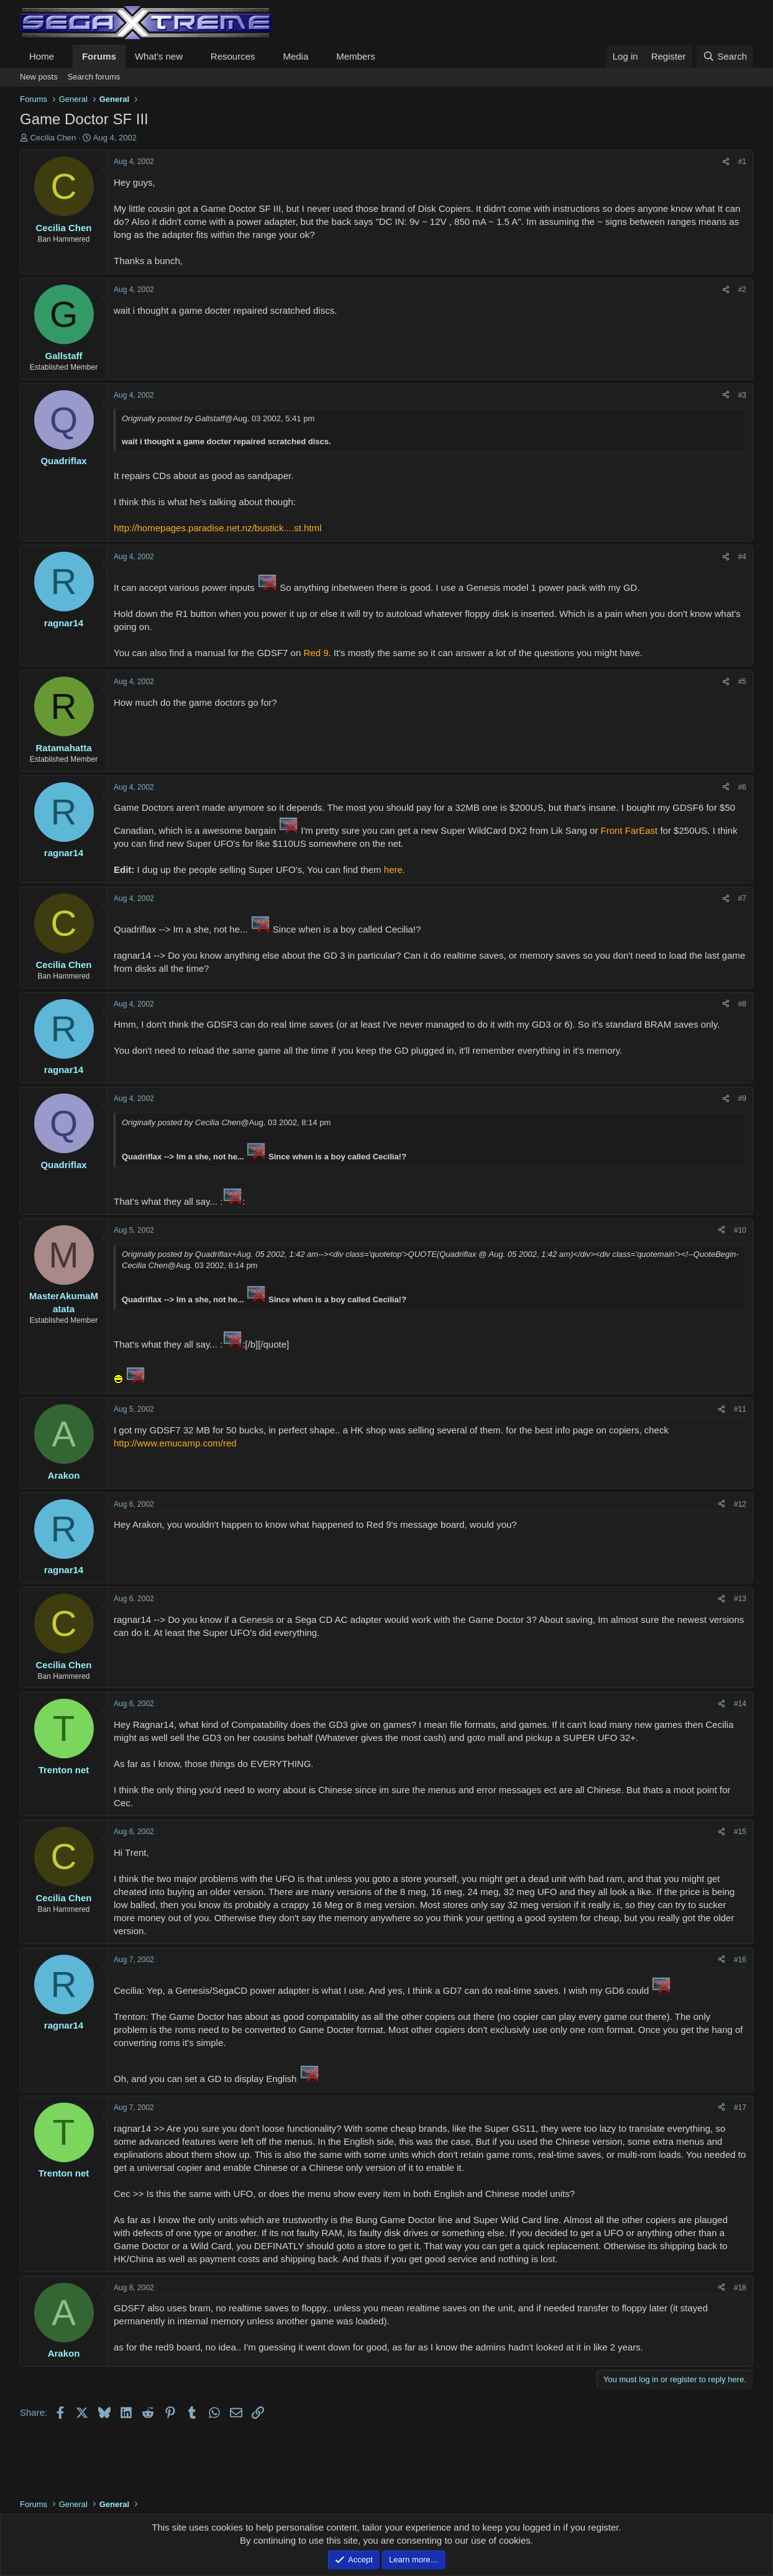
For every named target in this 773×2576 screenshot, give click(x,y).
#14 (740, 1703)
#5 (742, 681)
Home (41, 56)
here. (394, 869)
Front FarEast (629, 830)
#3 (742, 395)
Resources (233, 56)
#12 (740, 1504)
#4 (742, 556)
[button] (64, 56)
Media (295, 56)
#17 (740, 2107)
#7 (742, 898)
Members (355, 56)
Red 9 (315, 652)
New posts (39, 76)
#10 (740, 1230)
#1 (742, 161)
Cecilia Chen (53, 137)
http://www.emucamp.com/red (175, 1443)
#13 (740, 1598)
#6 (742, 787)
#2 (742, 289)
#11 (740, 1409)
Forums (99, 56)
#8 (742, 1004)
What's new (159, 56)
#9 (742, 1098)
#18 (740, 2287)
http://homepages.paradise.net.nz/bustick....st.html (217, 528)
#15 (740, 1831)
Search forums (94, 76)
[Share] (726, 162)
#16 (740, 1959)
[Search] (725, 56)
